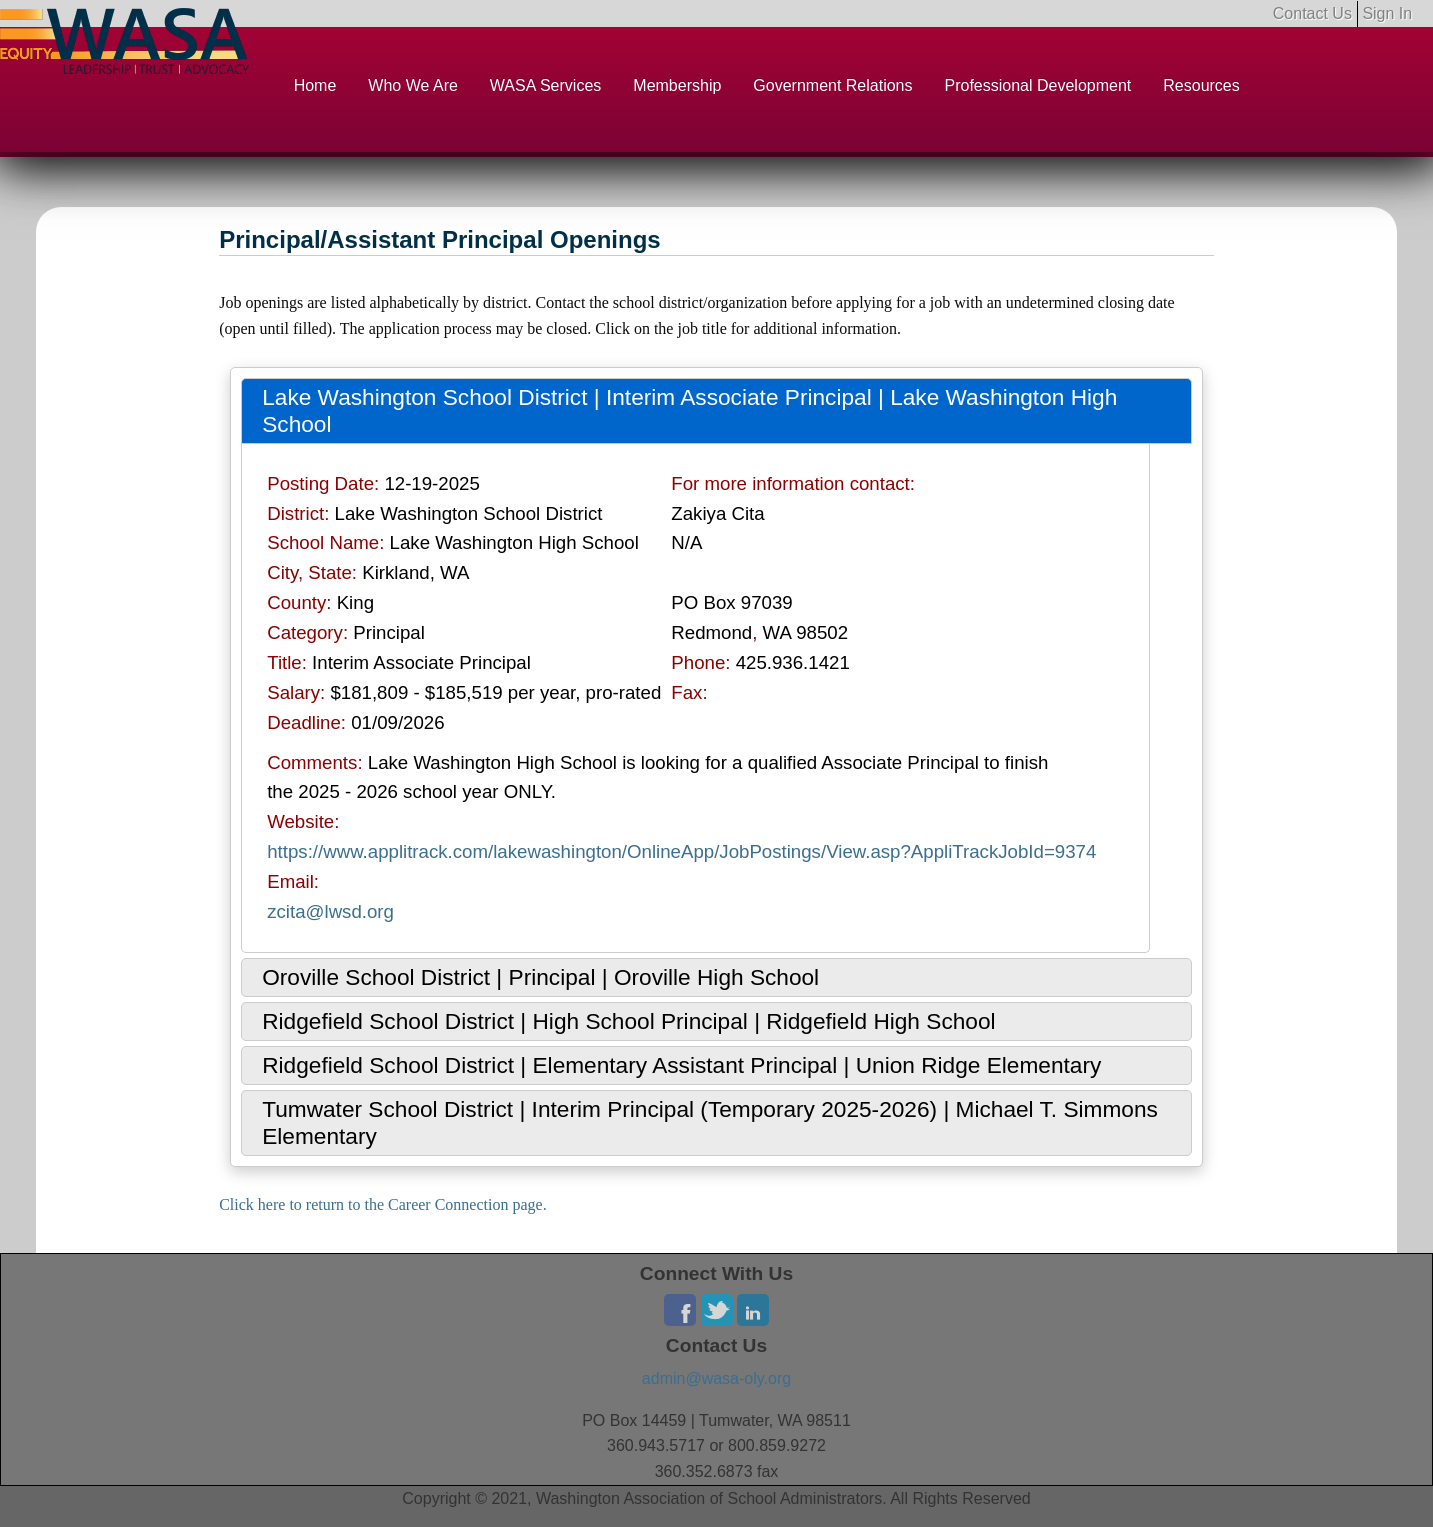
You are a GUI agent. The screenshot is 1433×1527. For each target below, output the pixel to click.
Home (315, 85)
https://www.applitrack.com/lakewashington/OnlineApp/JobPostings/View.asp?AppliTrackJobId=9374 (681, 851)
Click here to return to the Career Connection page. (382, 1204)
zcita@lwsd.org (330, 911)
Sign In (1387, 13)
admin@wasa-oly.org (716, 1378)
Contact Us (1312, 13)
